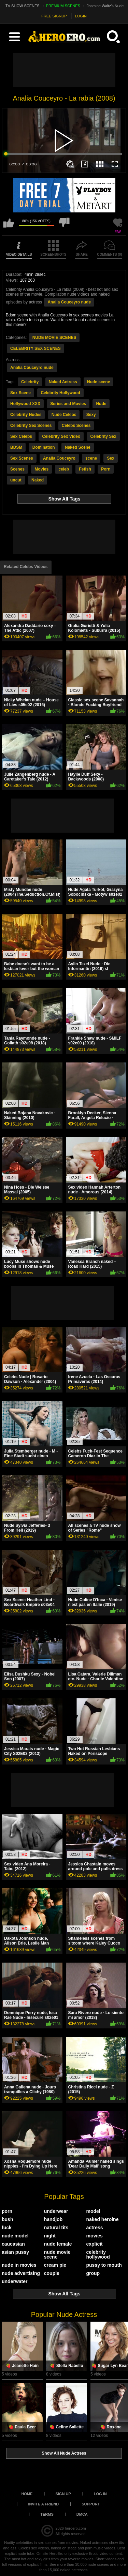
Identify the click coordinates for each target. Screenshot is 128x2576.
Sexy (91, 414)
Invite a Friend (43, 2504)
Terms (47, 2514)
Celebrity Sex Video (61, 436)
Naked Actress (63, 381)
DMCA (82, 2514)
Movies (41, 469)
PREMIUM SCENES (63, 6)
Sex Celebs (21, 436)
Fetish (85, 469)
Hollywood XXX (25, 403)
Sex (110, 458)
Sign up (63, 2494)
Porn (105, 469)
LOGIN (81, 16)
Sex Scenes (21, 458)
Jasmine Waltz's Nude (105, 6)
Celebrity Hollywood (60, 392)
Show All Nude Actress (64, 2453)
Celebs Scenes (76, 425)
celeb (63, 469)
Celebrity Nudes (25, 414)
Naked (37, 480)
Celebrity (30, 381)
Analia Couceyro (59, 458)
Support (91, 2504)
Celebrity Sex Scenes (31, 425)
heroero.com (75, 2528)
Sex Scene (20, 392)
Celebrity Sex (103, 436)
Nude (101, 403)
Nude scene (98, 381)
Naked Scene (77, 447)
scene (91, 458)
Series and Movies (68, 403)
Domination (43, 447)
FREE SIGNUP (54, 16)
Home (26, 2494)
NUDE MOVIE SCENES (54, 337)
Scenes (17, 469)
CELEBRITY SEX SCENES (35, 348)
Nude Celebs (64, 414)
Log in (100, 2494)
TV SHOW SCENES (22, 6)
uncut (16, 480)
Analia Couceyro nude (69, 302)
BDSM (16, 447)
